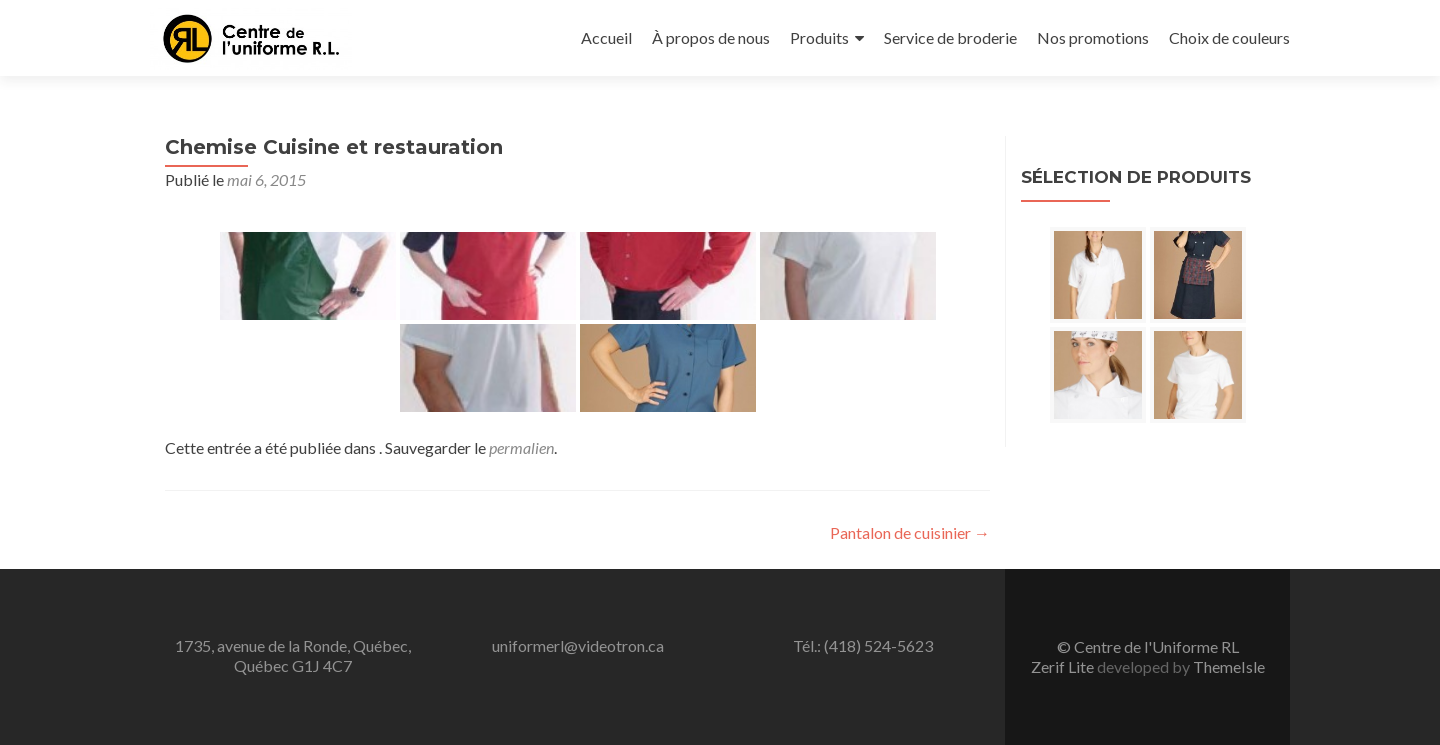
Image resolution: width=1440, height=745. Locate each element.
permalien (521, 447)
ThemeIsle (1229, 666)
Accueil (606, 37)
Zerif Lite (1064, 666)
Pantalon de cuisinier (910, 532)
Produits (819, 37)
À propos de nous (711, 37)
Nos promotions (1093, 37)
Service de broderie (950, 37)
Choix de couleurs (1229, 37)
